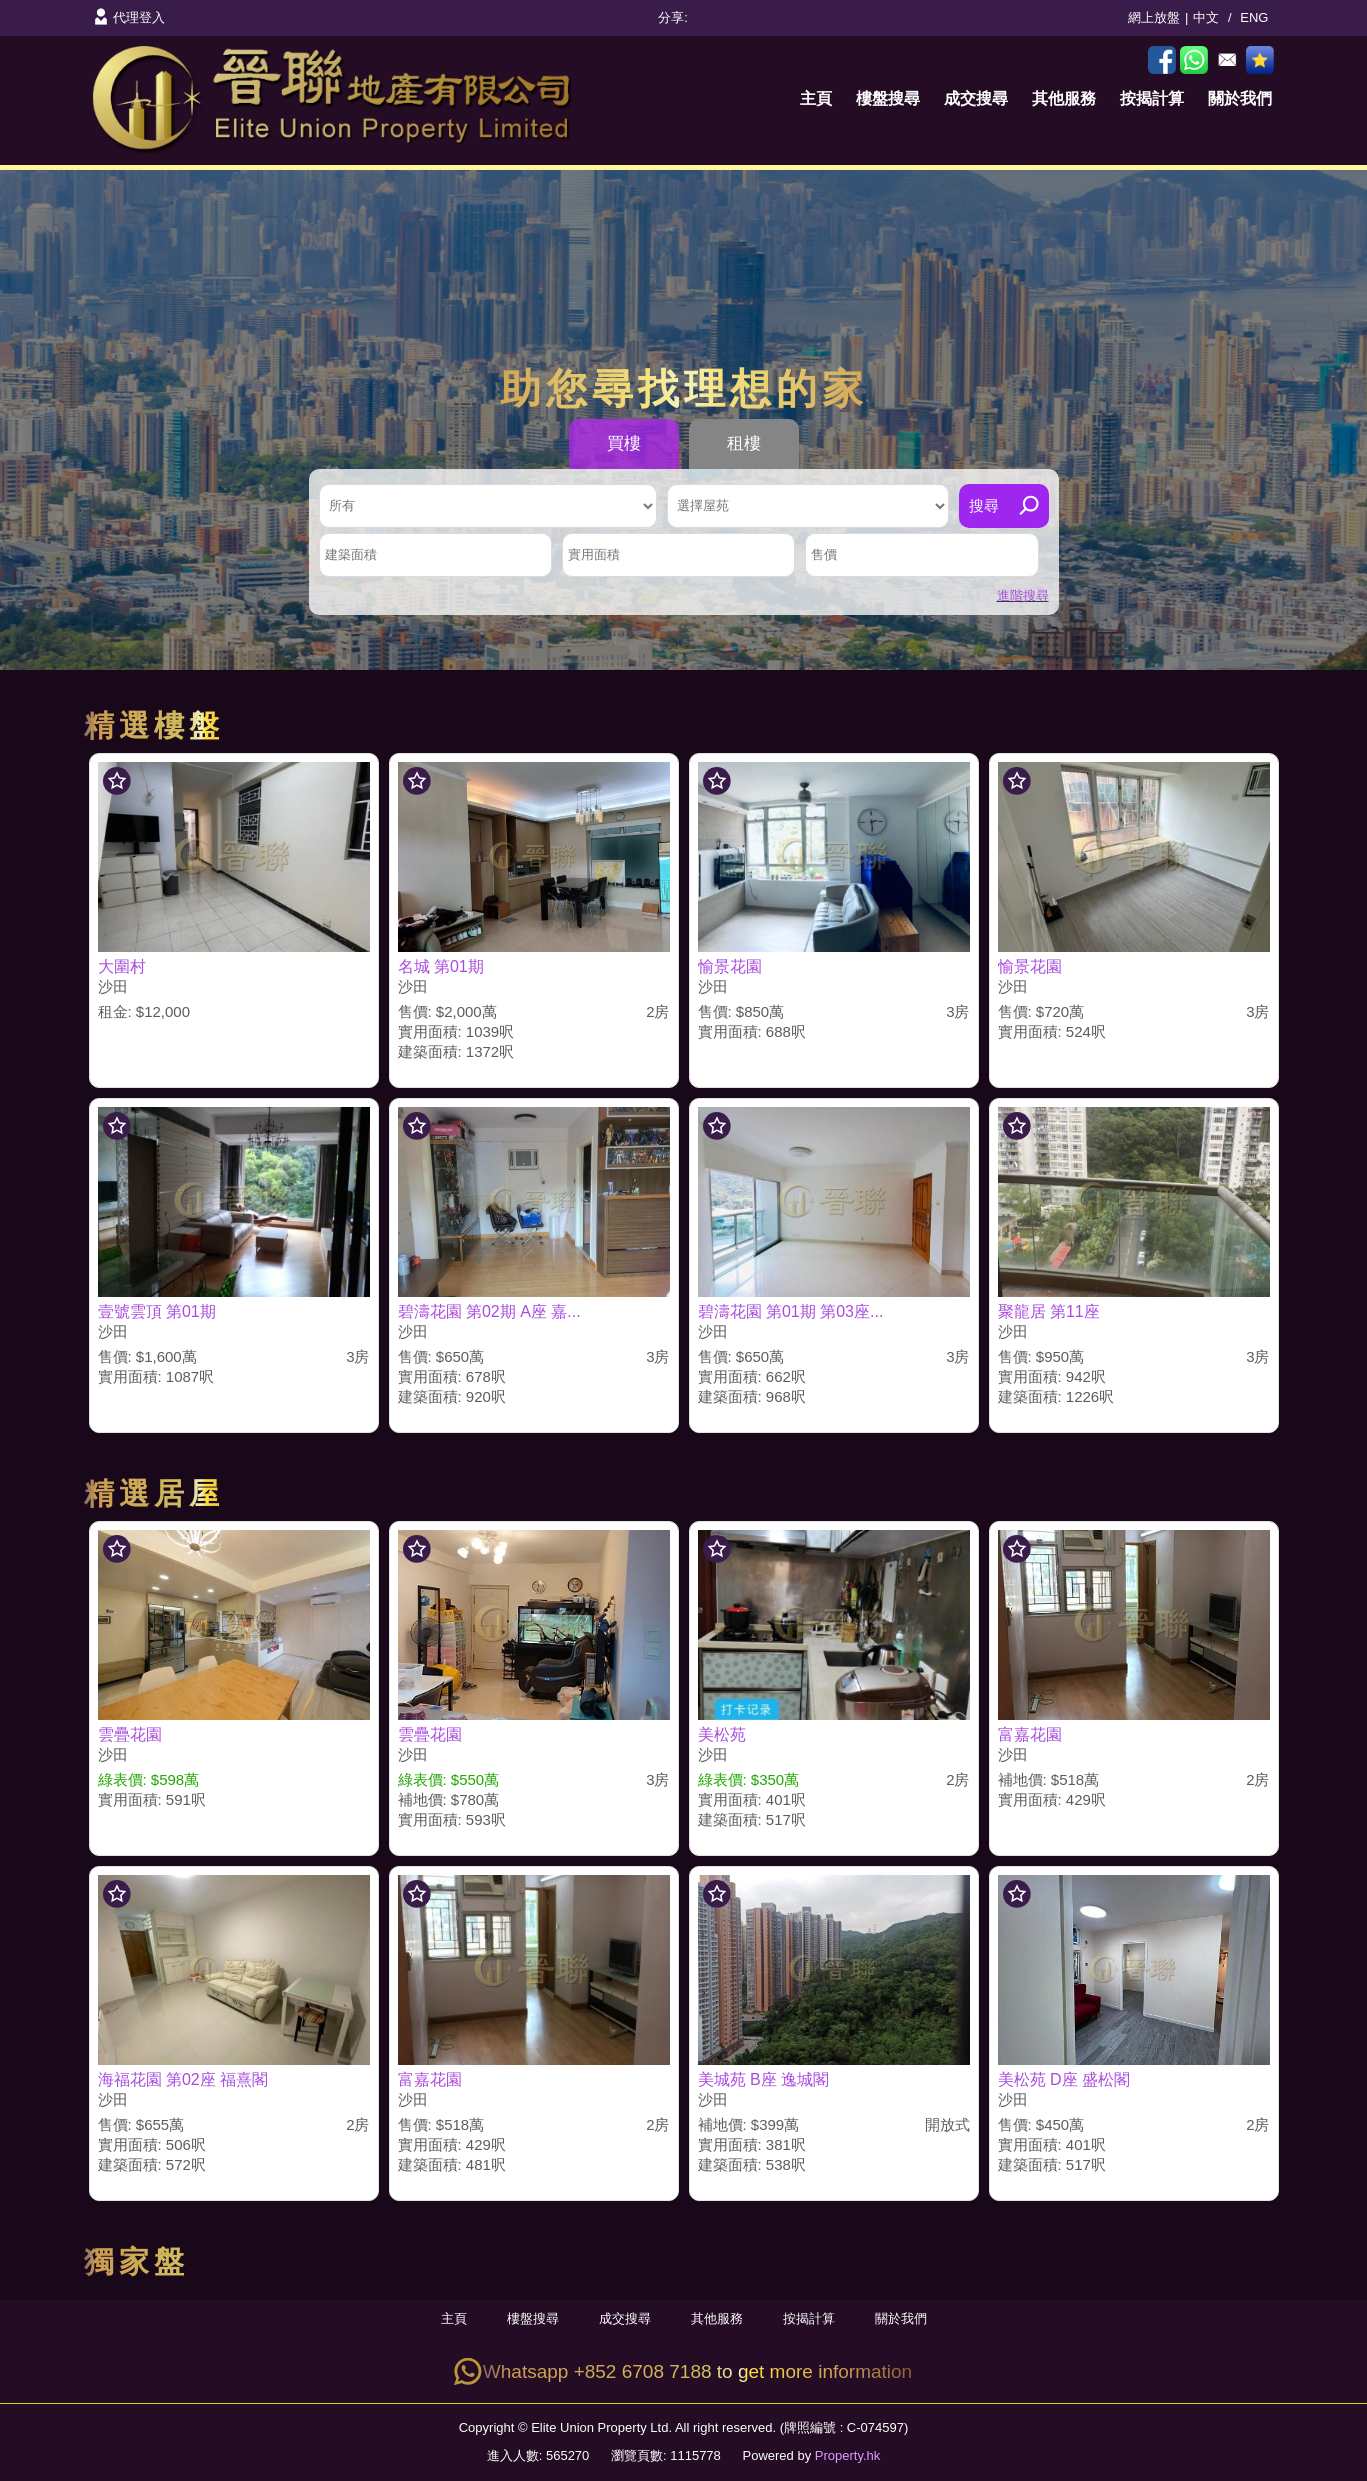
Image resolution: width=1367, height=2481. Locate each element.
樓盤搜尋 (888, 98)
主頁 (816, 98)
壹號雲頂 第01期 (157, 1311)
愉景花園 (730, 966)
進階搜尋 (1023, 595)
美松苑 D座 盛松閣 (1064, 2079)
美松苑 (722, 1734)
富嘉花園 (1030, 1734)
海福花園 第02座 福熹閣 (183, 2079)
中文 (1206, 17)
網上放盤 (1154, 17)
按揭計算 (1152, 98)
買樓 (624, 443)
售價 (824, 554)
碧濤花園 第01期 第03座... (791, 1311)
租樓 (744, 443)
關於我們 (1240, 98)
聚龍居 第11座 (1049, 1311)
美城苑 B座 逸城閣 (764, 2079)
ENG (1254, 17)
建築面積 (351, 554)
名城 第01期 (441, 966)
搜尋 (984, 505)
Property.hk (848, 2455)
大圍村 (122, 966)
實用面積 (594, 554)
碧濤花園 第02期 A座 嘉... (489, 1311)
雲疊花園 (130, 1734)
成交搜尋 (976, 98)
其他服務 (1064, 98)
